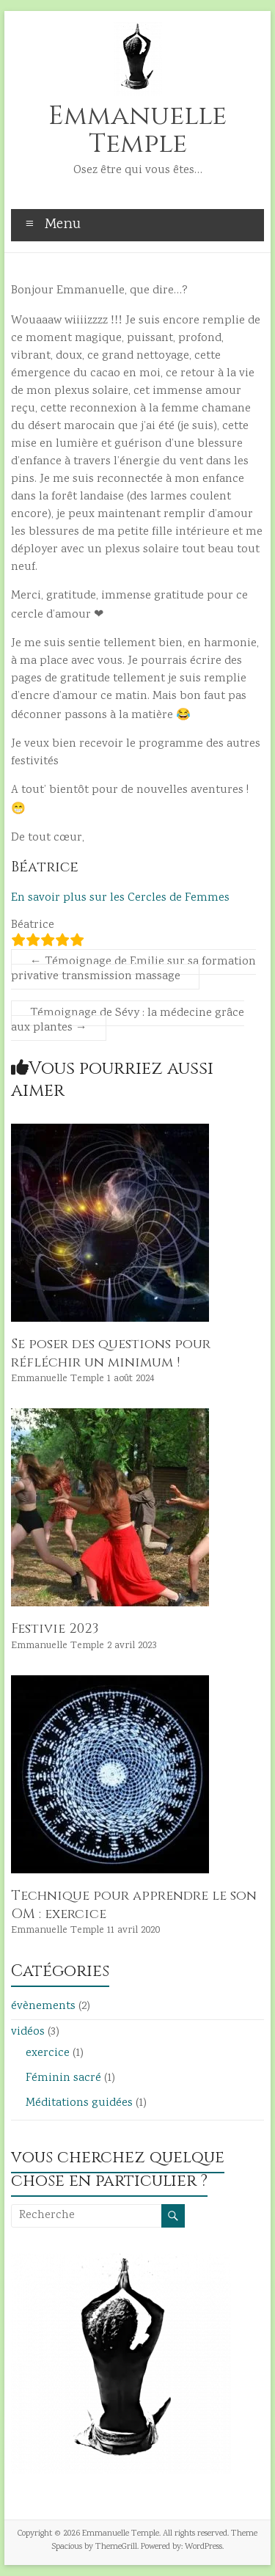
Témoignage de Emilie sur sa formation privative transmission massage (133, 969)
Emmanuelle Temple (137, 129)
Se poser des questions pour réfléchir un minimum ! (110, 1353)
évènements (43, 2006)
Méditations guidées (79, 2103)
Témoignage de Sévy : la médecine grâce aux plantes (127, 1020)
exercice (48, 2053)
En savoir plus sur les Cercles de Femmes (120, 898)
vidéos (28, 2032)
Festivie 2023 (54, 1629)
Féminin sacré (63, 2078)
